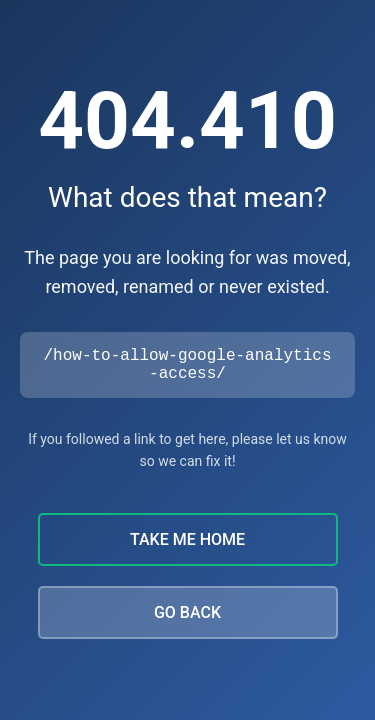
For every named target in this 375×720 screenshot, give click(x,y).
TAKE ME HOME (187, 543)
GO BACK (187, 616)
